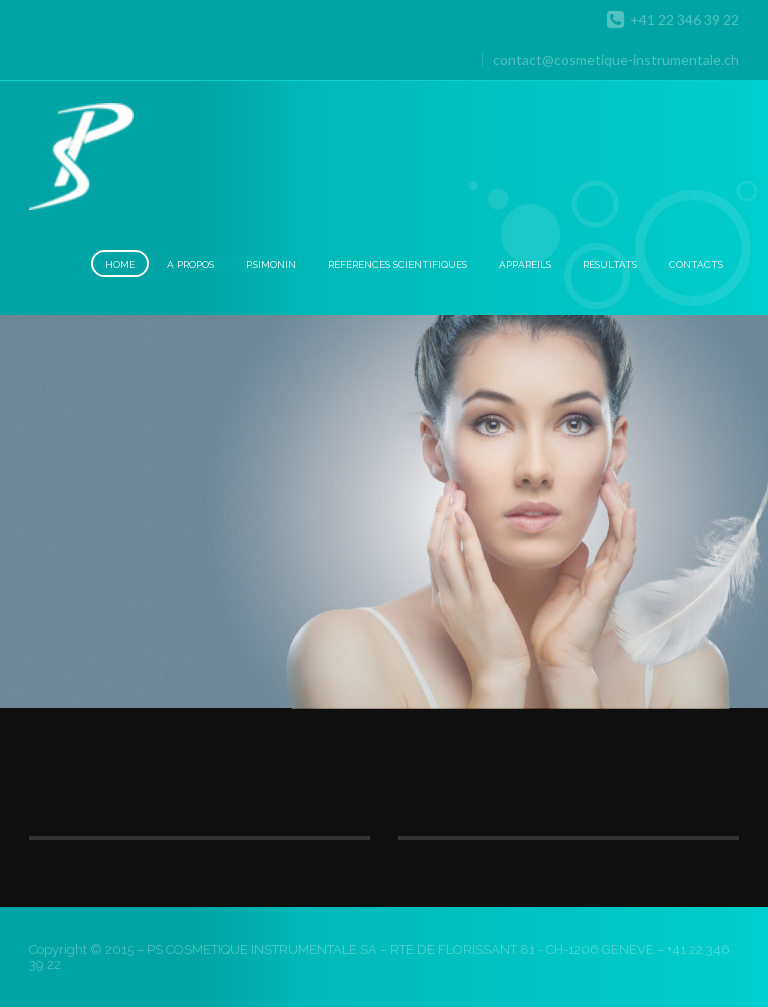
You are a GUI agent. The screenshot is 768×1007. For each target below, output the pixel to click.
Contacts (696, 264)
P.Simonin (271, 264)
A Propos (190, 264)
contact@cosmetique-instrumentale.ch (616, 59)
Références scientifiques (397, 264)
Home (120, 264)
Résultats (610, 264)
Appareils (525, 264)
